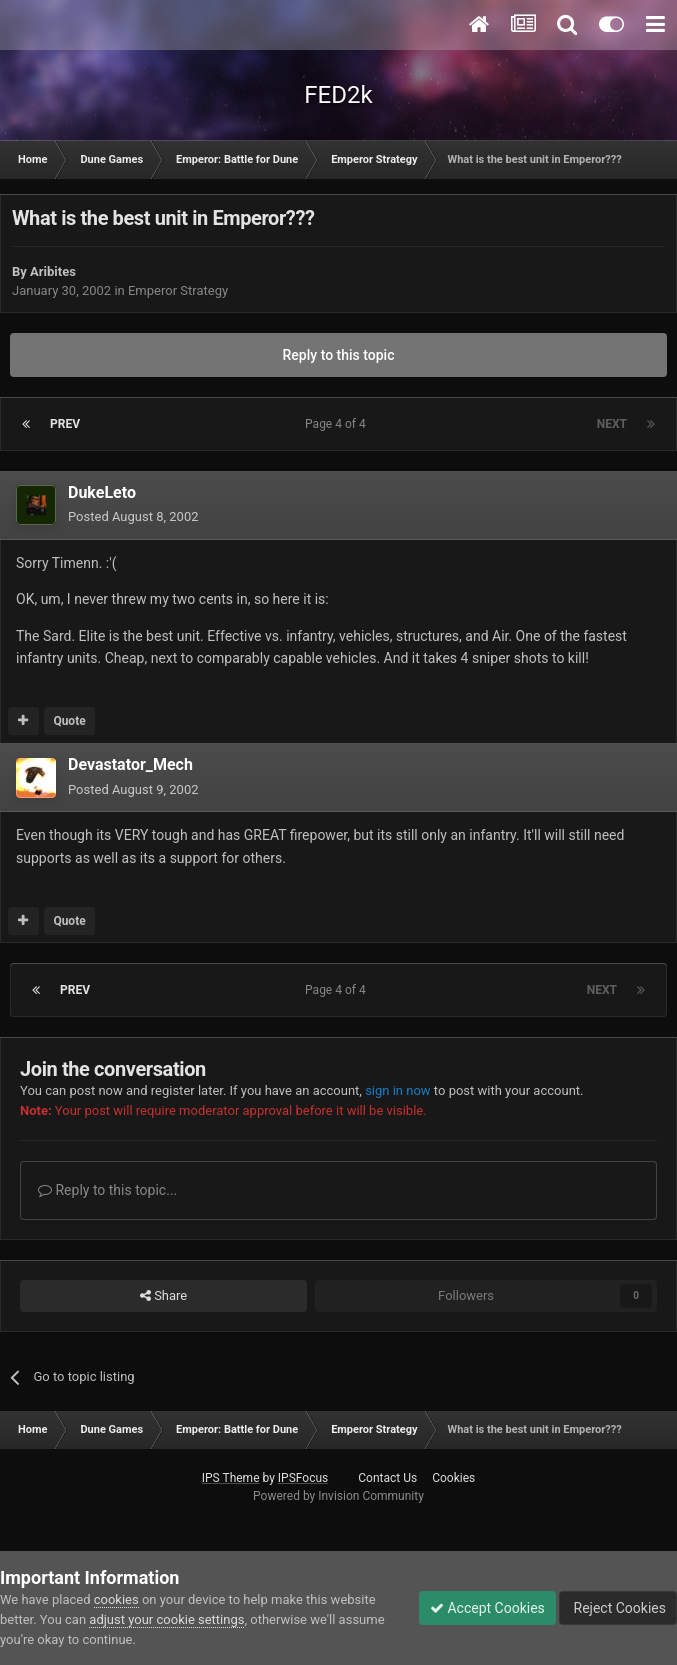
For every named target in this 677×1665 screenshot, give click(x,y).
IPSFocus (303, 1478)
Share (163, 1296)
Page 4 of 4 (338, 424)
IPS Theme (231, 1478)
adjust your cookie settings (166, 1619)
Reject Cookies (618, 1608)
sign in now (398, 1090)
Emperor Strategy (178, 290)
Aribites (53, 271)
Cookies (453, 1478)
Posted (133, 516)
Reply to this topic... (107, 1190)
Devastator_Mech (130, 764)
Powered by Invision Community (338, 1496)
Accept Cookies (487, 1608)
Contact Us (387, 1478)
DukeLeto (102, 492)
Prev (65, 424)
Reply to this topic (339, 355)
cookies (116, 1599)
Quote (69, 721)
